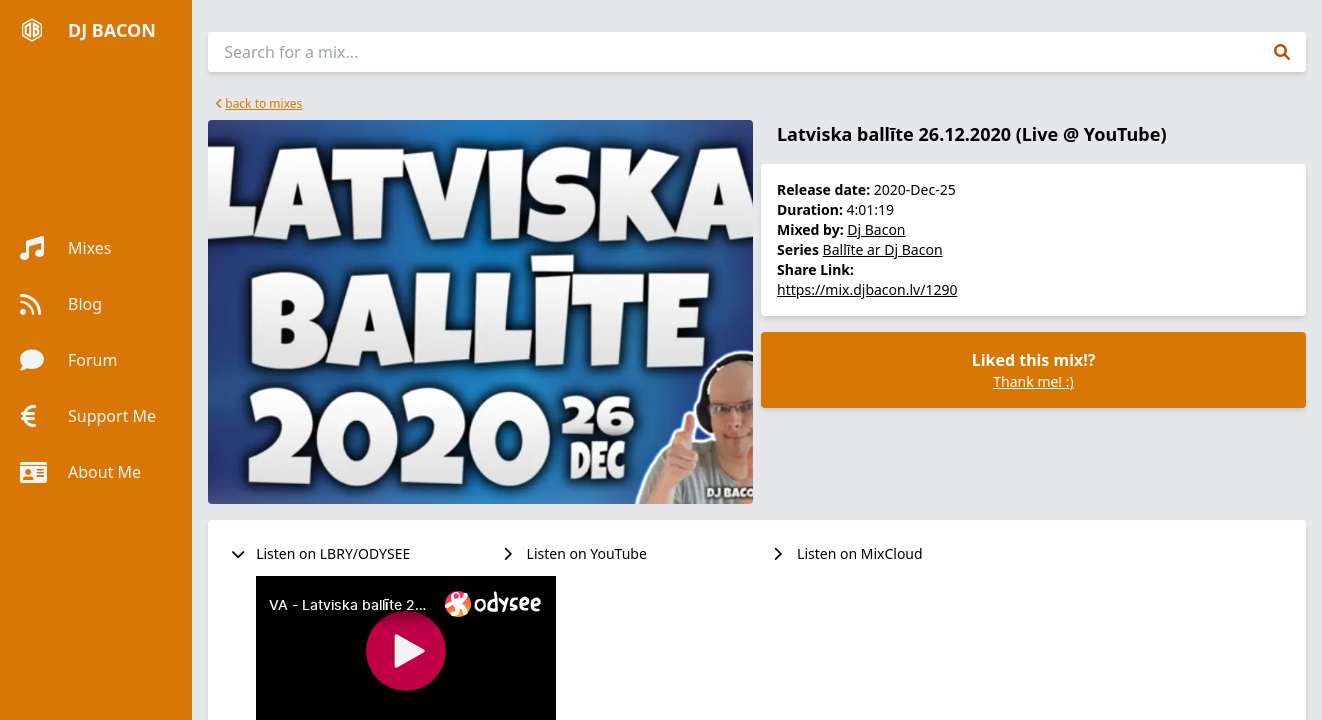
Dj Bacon (876, 229)
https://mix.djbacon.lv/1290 (867, 289)
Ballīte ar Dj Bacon (883, 249)
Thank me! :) (1033, 381)
